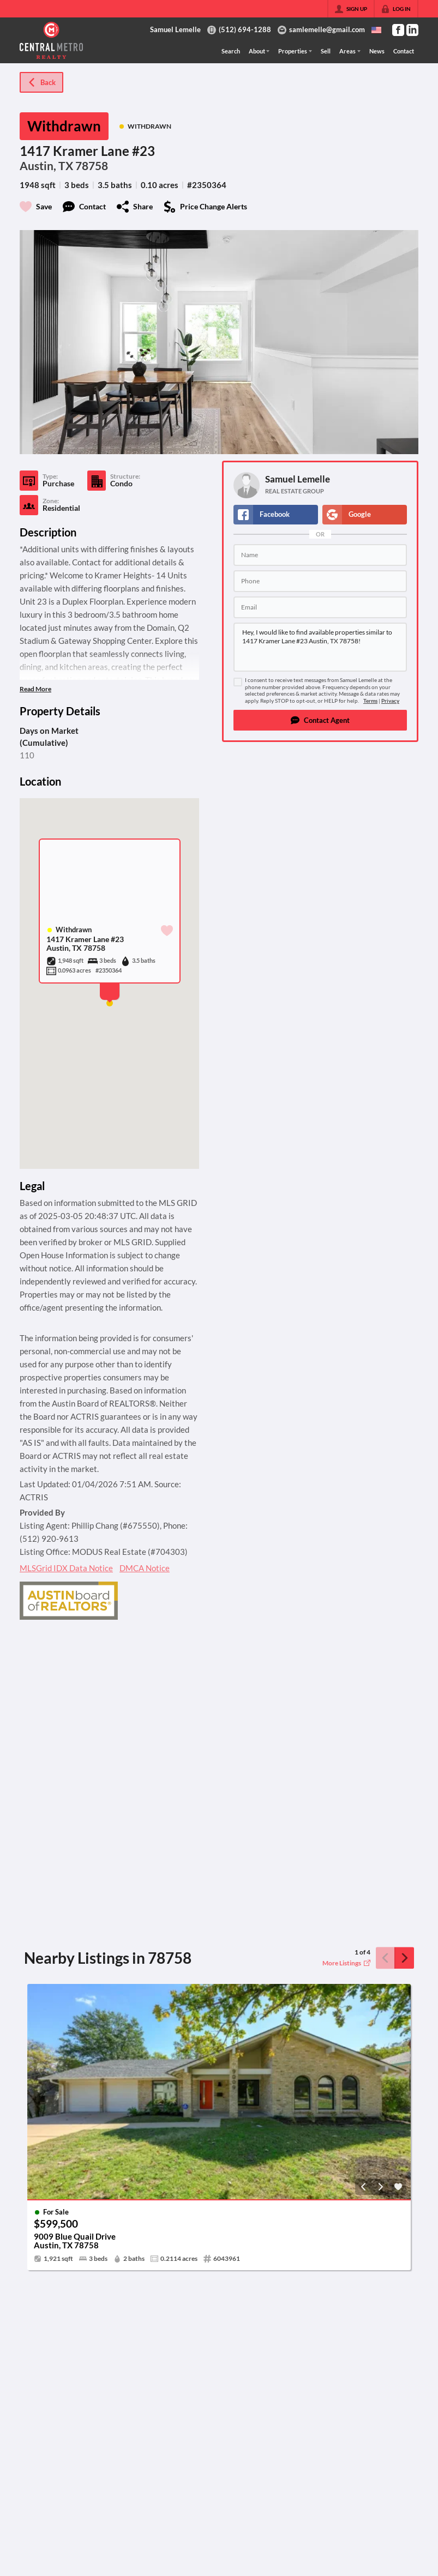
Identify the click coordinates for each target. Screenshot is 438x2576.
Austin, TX (46, 165)
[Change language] (376, 30)
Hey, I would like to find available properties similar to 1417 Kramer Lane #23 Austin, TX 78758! (320, 647)
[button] (320, 720)
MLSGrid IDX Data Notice (66, 1568)
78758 (91, 165)
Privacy (390, 701)
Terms (370, 701)
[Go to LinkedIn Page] (412, 30)
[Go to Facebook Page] (398, 30)
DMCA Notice (144, 1568)
